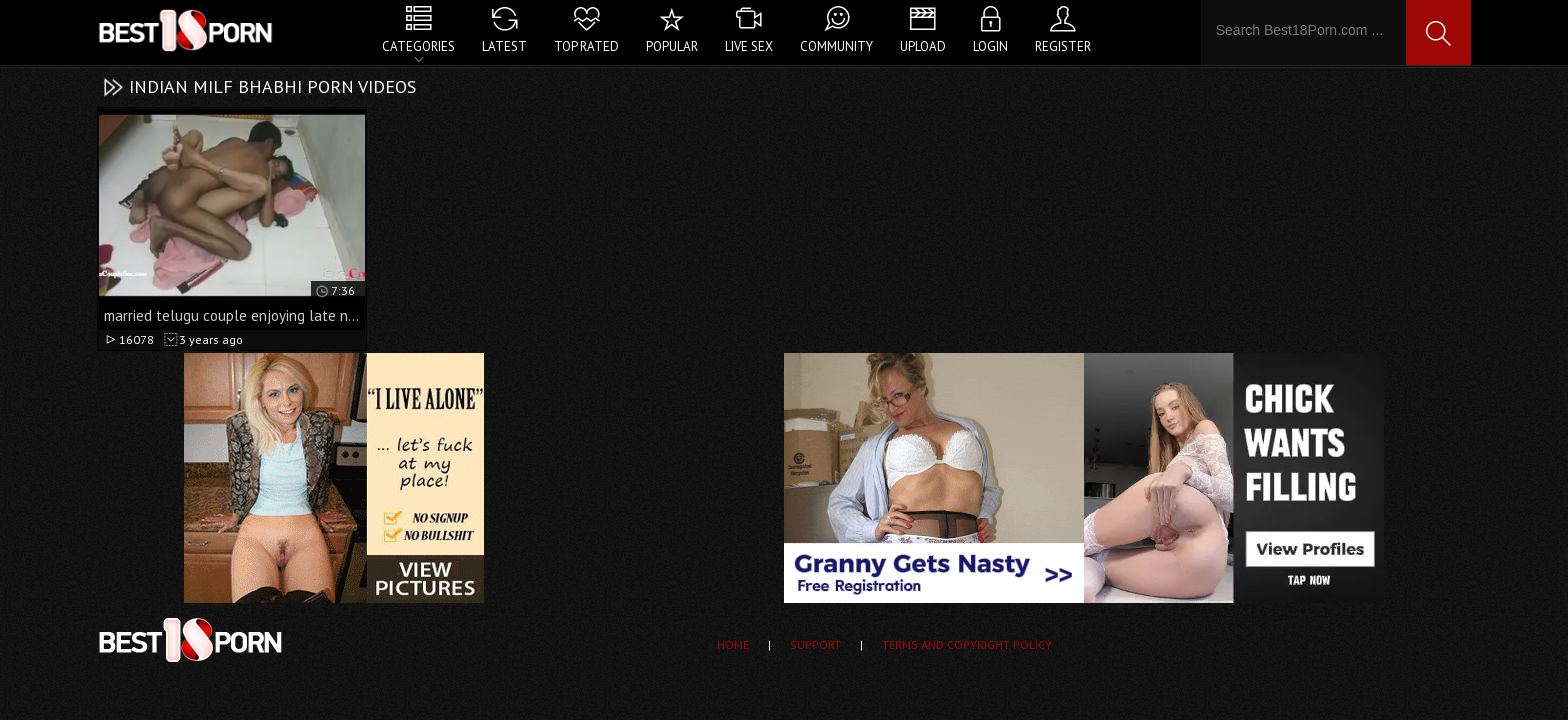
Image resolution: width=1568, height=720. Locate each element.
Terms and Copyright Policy (967, 644)
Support (815, 644)
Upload (923, 46)
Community (836, 46)
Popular (672, 46)
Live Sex (749, 46)
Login (990, 46)
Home (733, 644)
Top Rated (586, 46)
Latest (504, 46)
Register (1063, 46)
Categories (418, 46)
